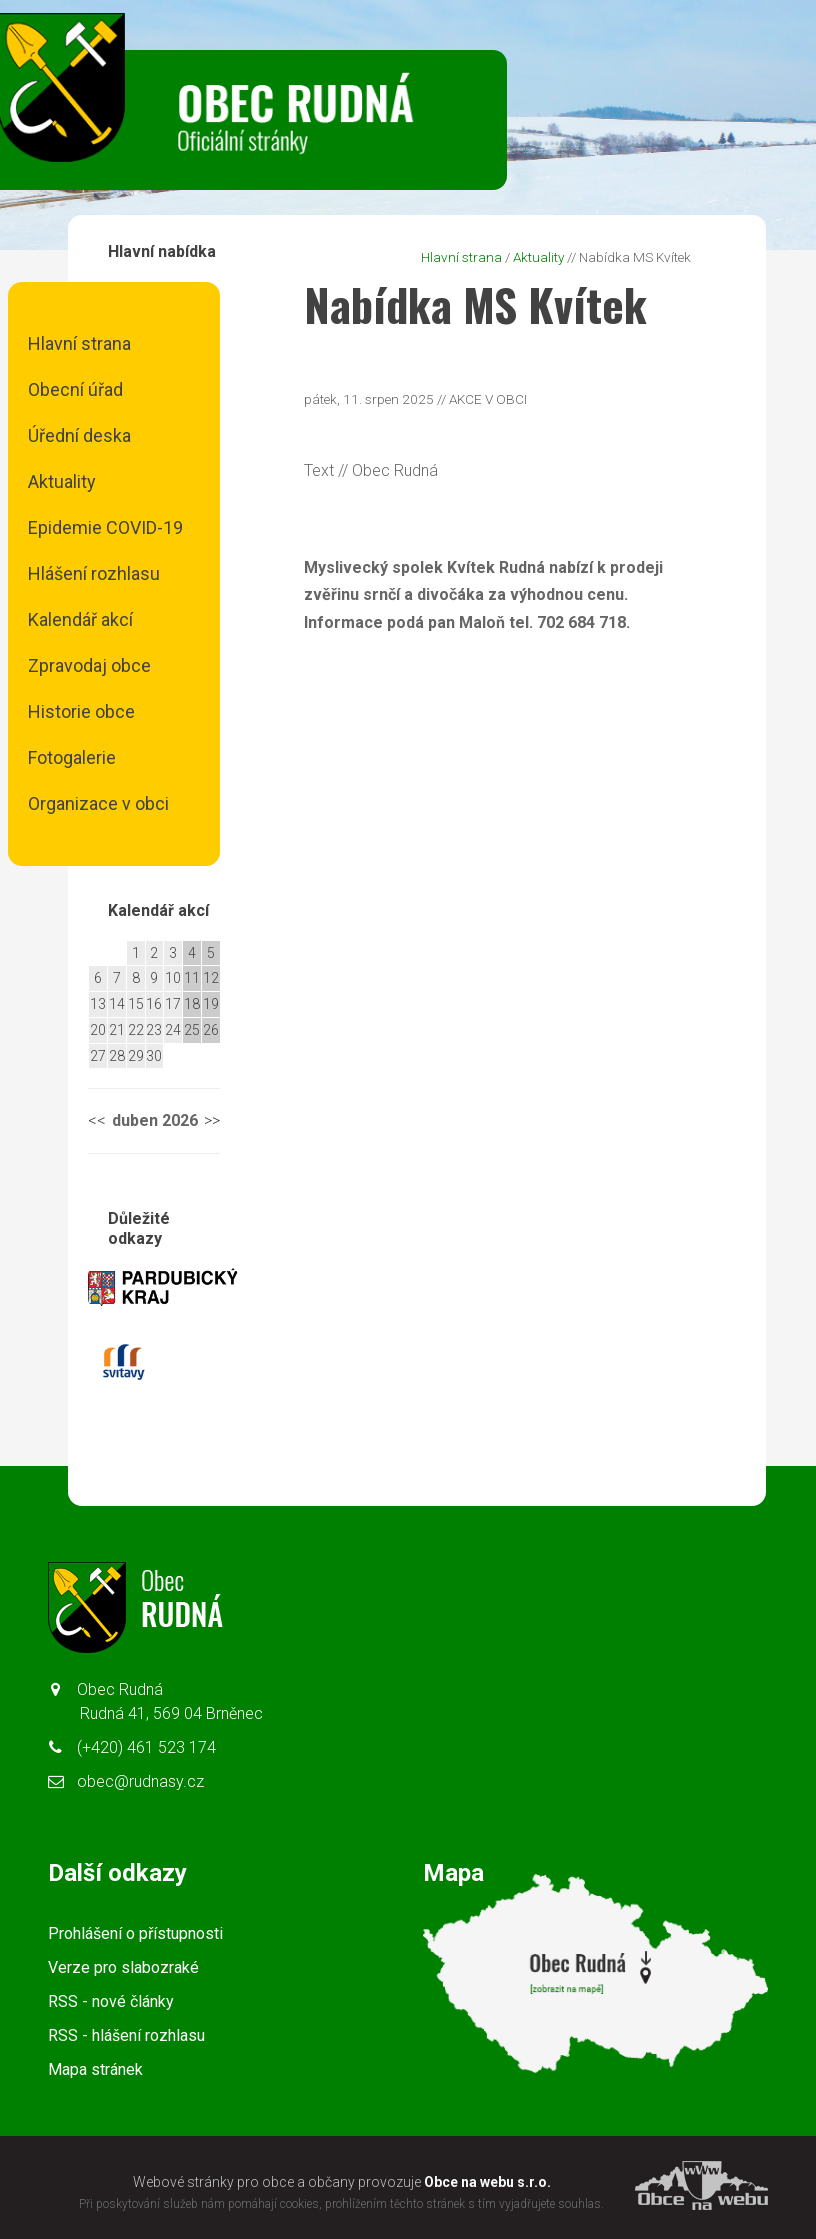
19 (211, 1004)
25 (192, 1030)
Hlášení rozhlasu (94, 573)
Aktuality (62, 481)
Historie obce (81, 711)
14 (117, 1004)
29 (136, 1056)
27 (98, 1056)
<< (97, 1120)
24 (173, 1030)
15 (136, 1004)
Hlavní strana (79, 343)
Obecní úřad (75, 389)
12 (211, 978)
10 (173, 978)
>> (212, 1120)
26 (211, 1030)
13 (98, 1004)
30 (154, 1056)
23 (154, 1030)
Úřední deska (79, 435)
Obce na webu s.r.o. (487, 2182)
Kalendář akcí (80, 619)
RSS (111, 2001)
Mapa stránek (95, 2069)
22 (136, 1030)
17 (173, 1004)
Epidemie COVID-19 (105, 527)
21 (117, 1030)
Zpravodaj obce (89, 665)
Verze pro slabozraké (123, 1967)
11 (192, 978)
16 (154, 1004)
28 (117, 1056)
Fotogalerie (72, 757)
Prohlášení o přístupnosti (135, 1933)
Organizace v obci (98, 803)
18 (192, 1004)
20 (98, 1030)
